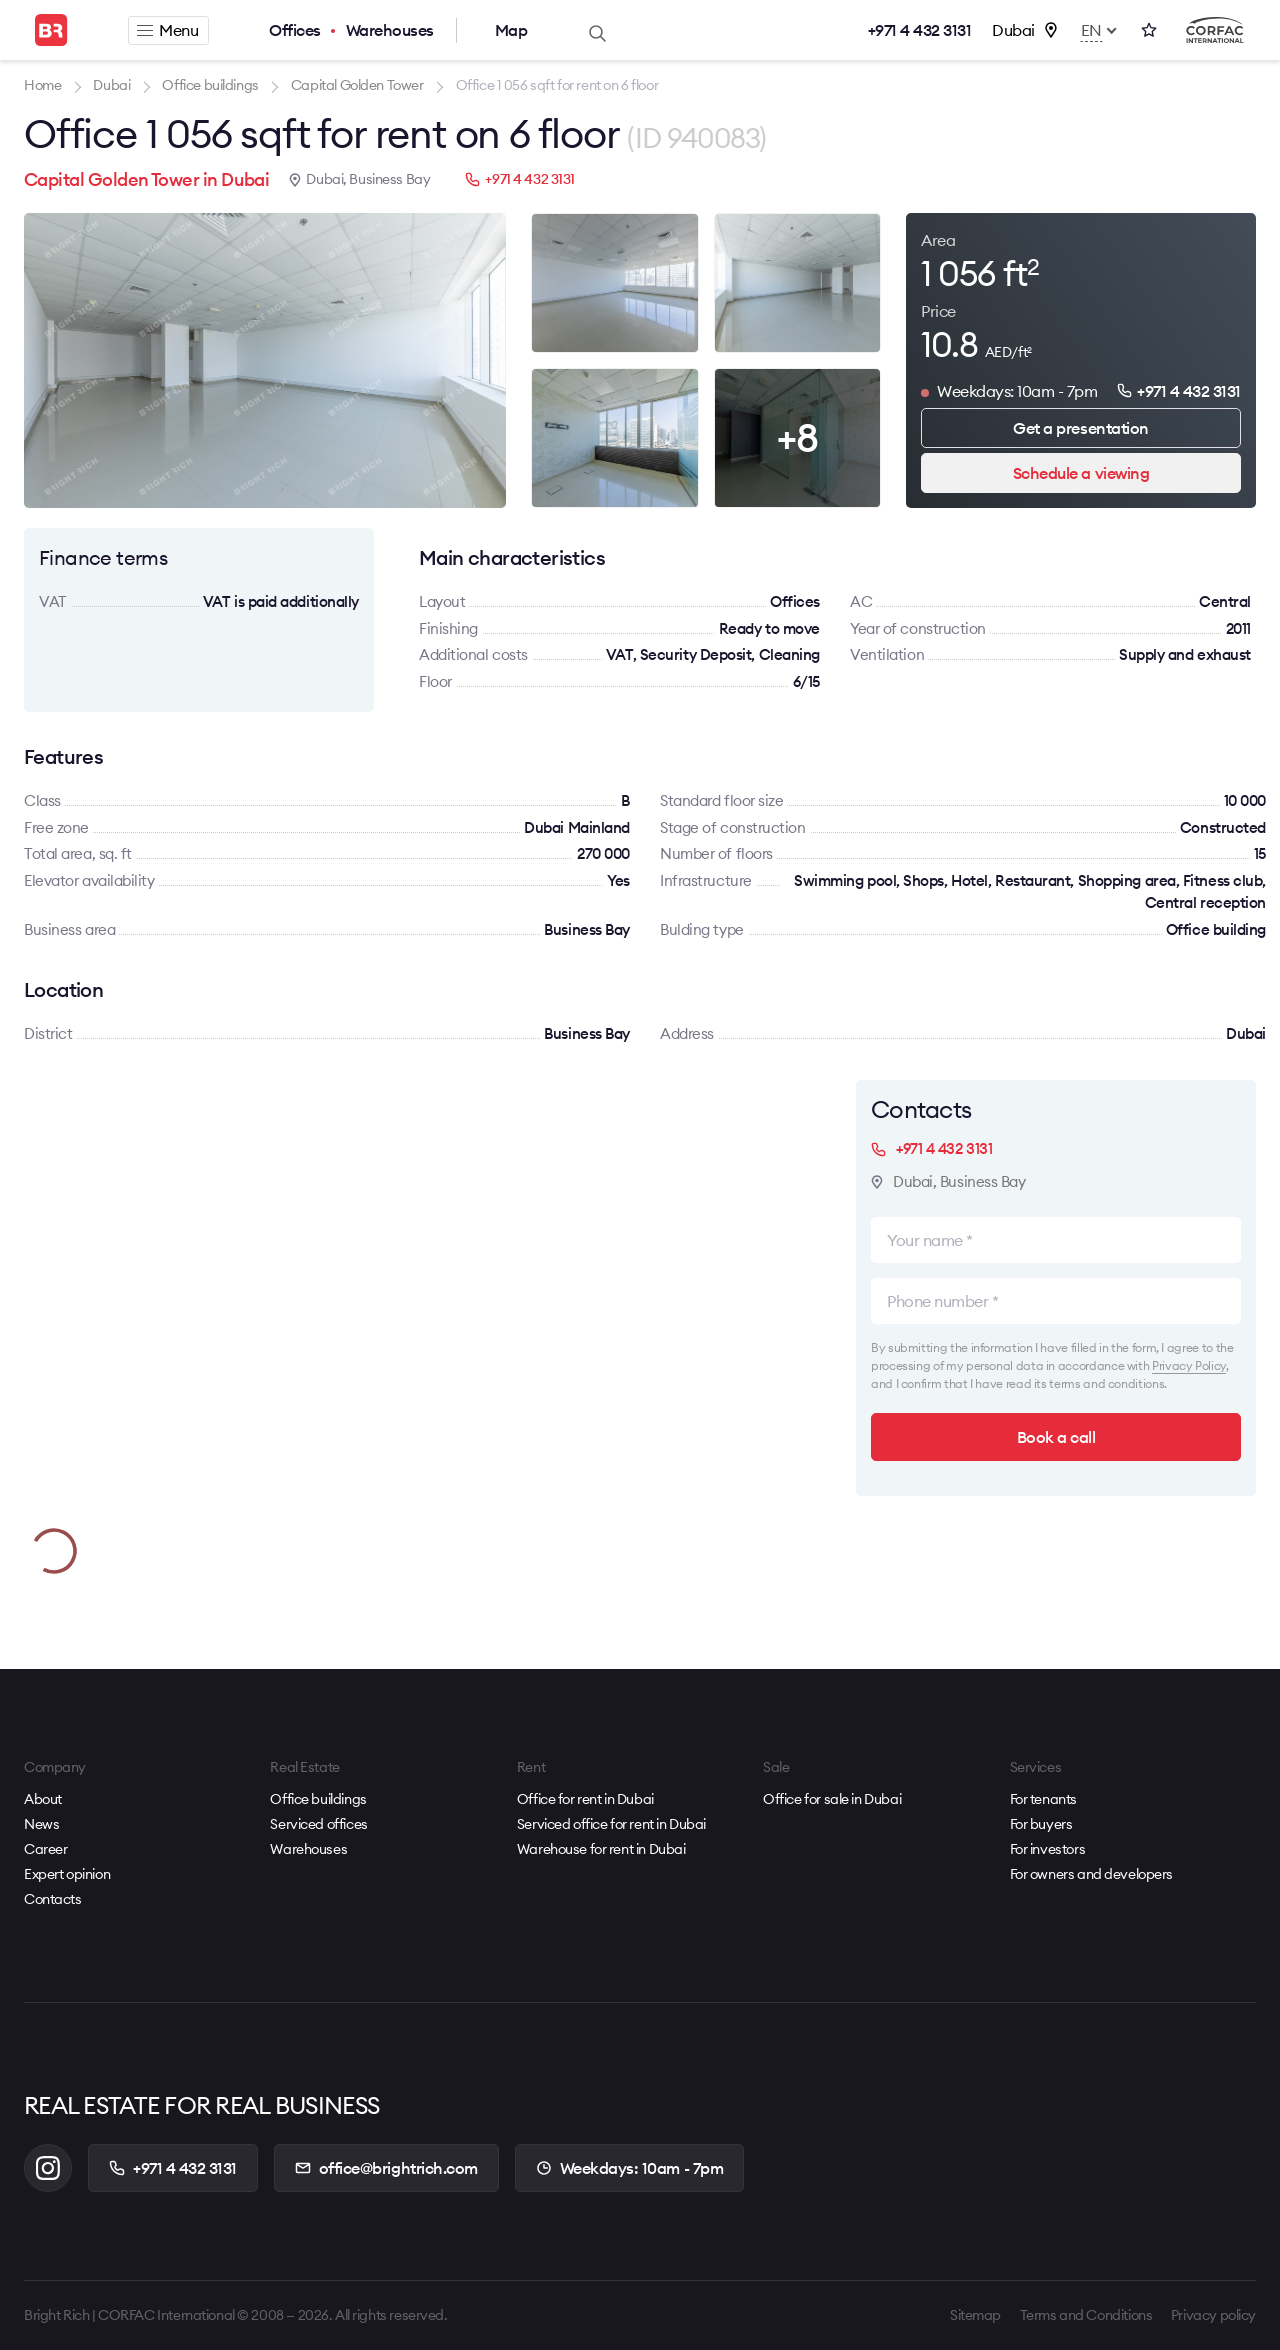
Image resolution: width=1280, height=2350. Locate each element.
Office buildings (318, 1799)
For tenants (1043, 1799)
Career (45, 1849)
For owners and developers (1092, 1874)
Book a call (1056, 1437)
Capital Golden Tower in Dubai (146, 179)
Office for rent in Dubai (585, 1799)
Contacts (53, 1899)
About (43, 1799)
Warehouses (390, 30)
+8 (797, 437)
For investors (1048, 1849)
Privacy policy (1213, 2315)
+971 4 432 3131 (920, 30)
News (41, 1824)
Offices (295, 30)
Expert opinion (67, 1874)
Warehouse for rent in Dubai (601, 1849)
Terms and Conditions (1086, 2315)
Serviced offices (318, 1824)
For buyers (1041, 1824)
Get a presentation (1080, 428)
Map (511, 30)
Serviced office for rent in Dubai (611, 1824)
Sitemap (975, 2315)
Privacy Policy (1189, 1365)
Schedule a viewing (1081, 473)
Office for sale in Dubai (832, 1799)
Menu (167, 30)
